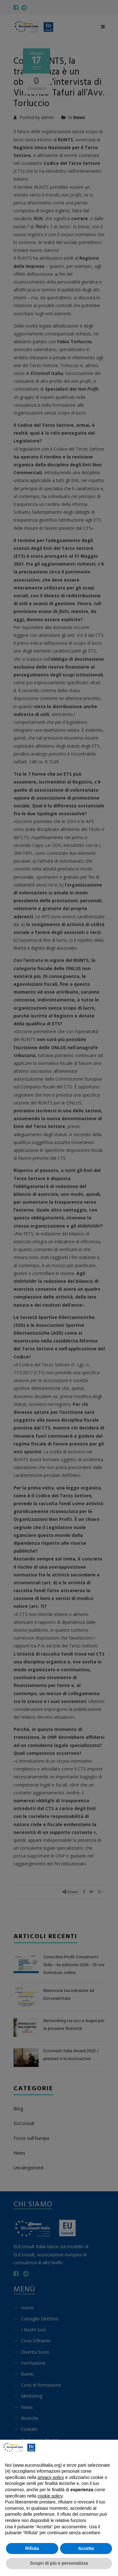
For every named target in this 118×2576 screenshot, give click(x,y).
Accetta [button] (86, 2548)
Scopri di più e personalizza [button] (59, 2563)
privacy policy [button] (51, 2477)
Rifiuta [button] (32, 2548)
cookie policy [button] (50, 2495)
